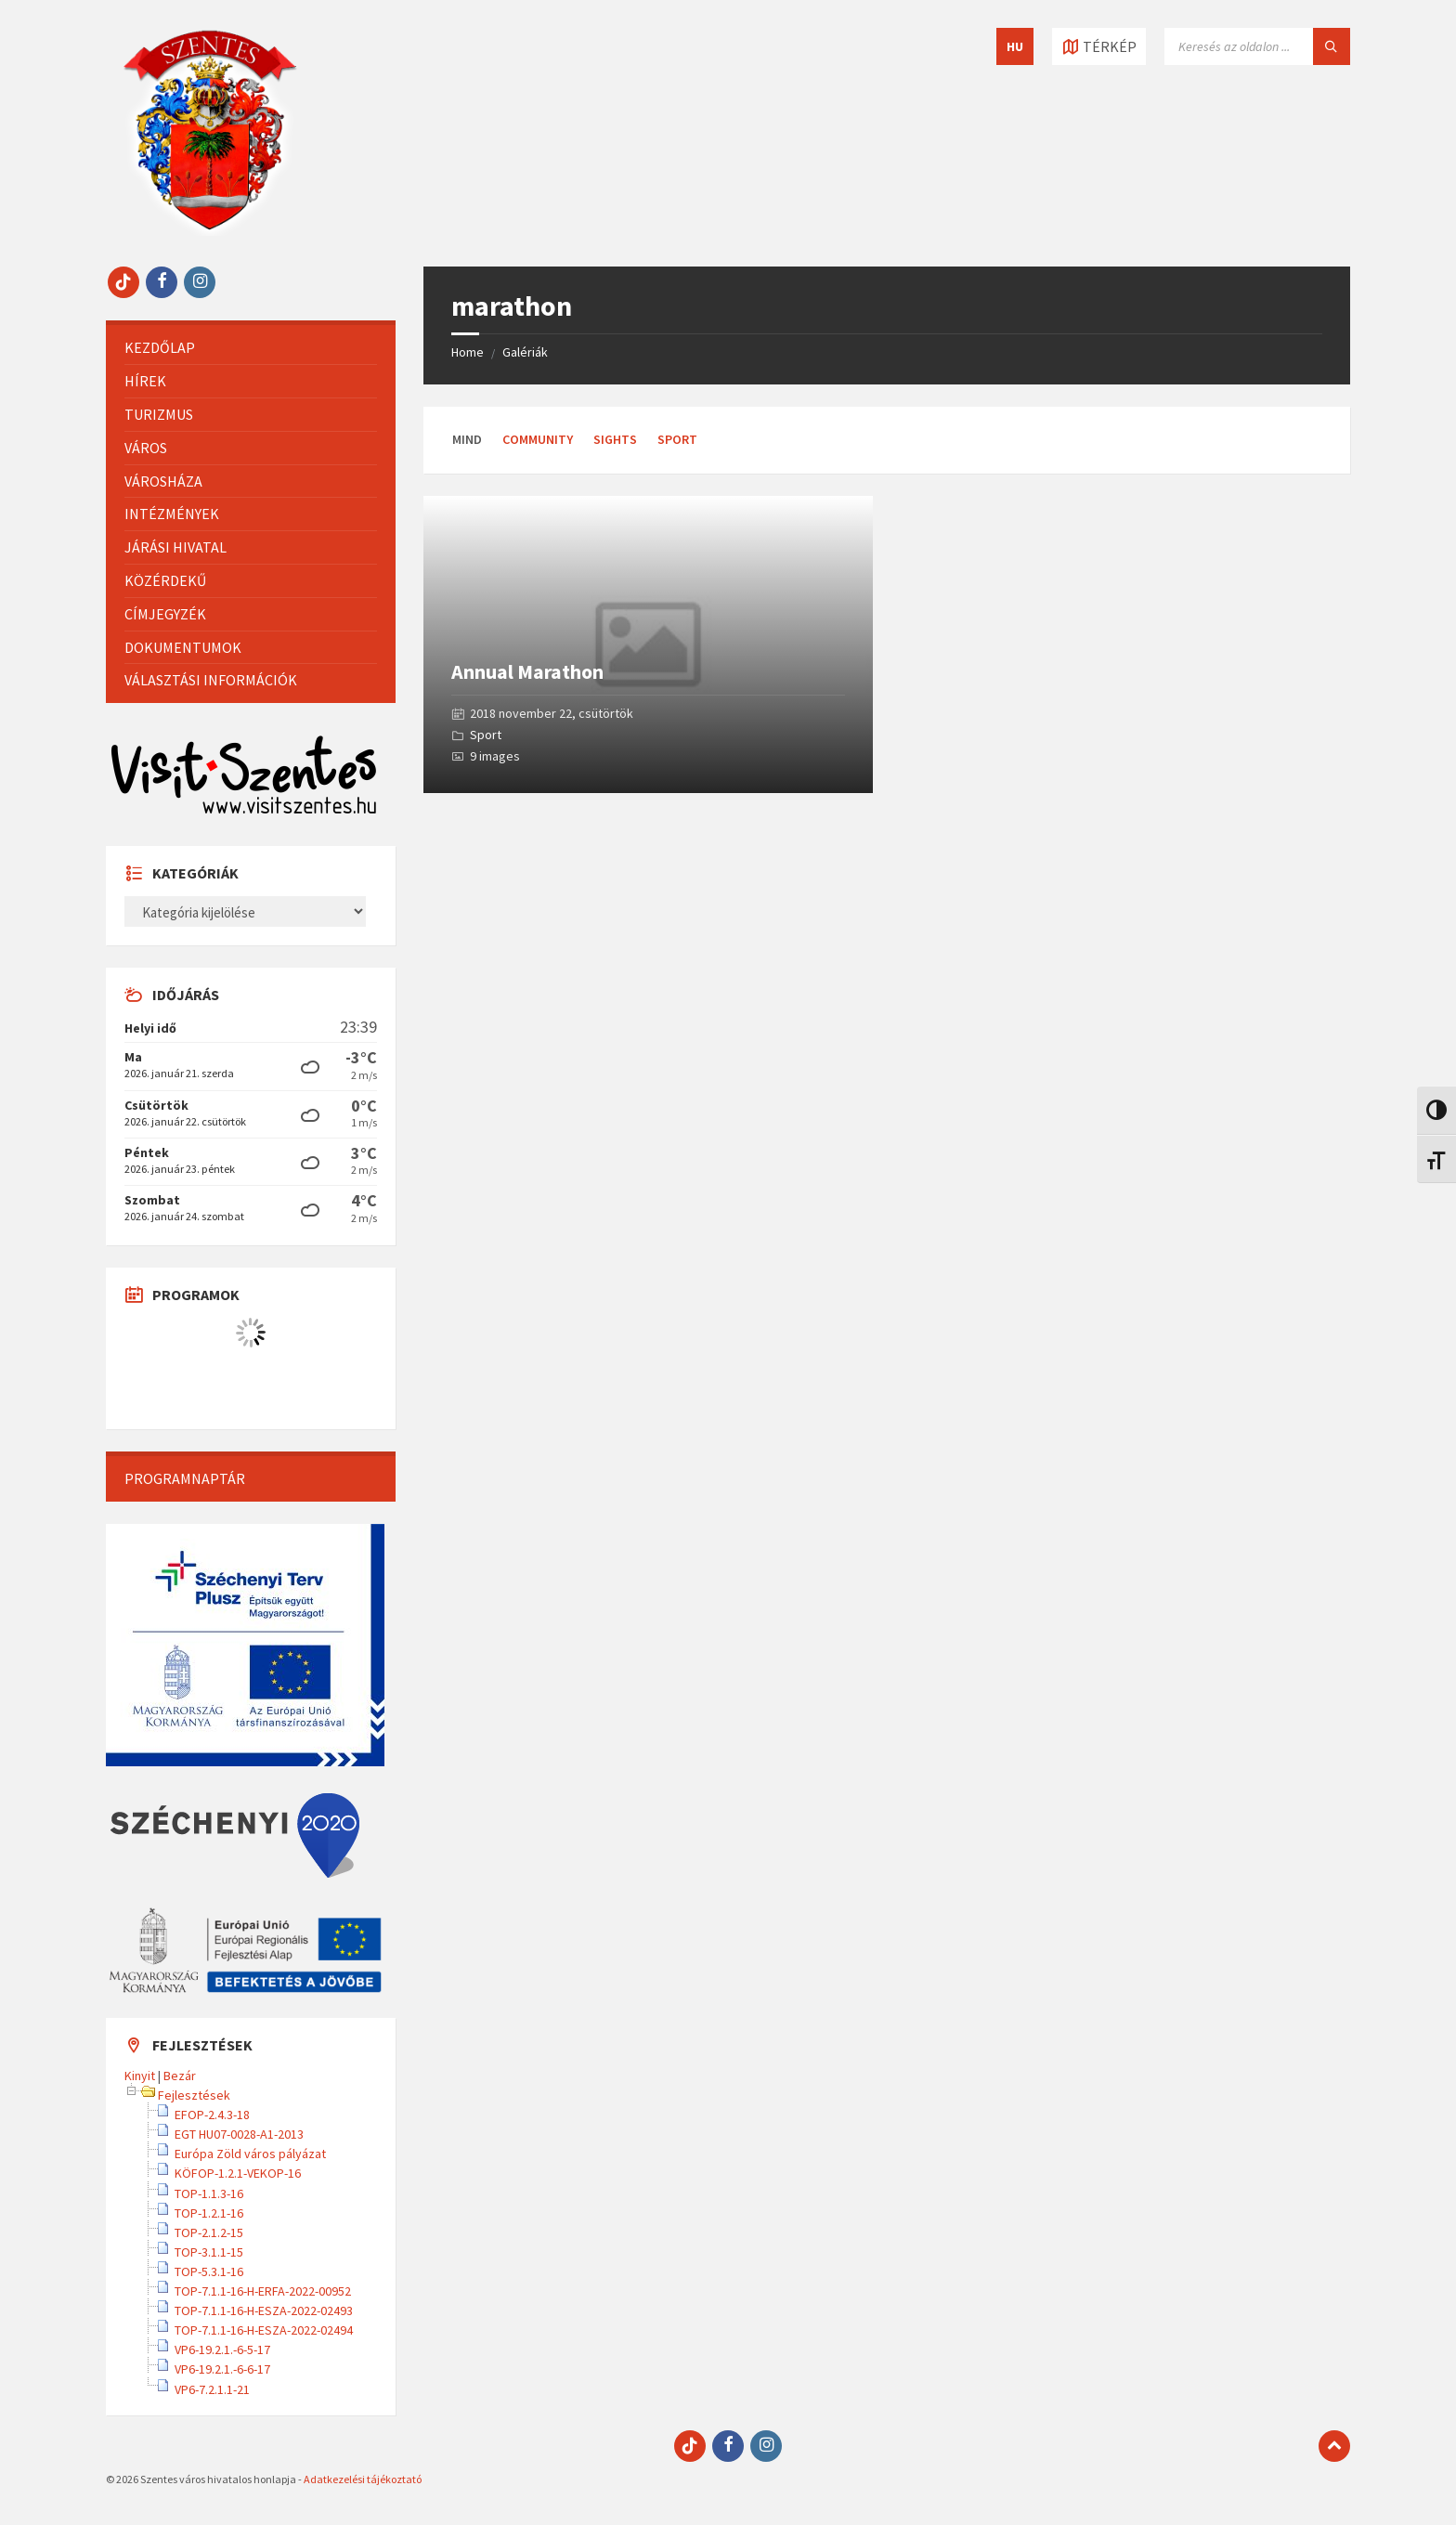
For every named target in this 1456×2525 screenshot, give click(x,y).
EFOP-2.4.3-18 (212, 2114)
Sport (677, 439)
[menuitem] (250, 348)
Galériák (525, 352)
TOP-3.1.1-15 (209, 2252)
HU (1015, 46)
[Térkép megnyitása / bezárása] (1099, 46)
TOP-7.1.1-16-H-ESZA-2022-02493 (264, 2310)
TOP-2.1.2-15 (209, 2232)
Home (467, 352)
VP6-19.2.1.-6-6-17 (222, 2369)
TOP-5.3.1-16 (209, 2271)
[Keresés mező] (1257, 46)
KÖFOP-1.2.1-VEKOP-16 (238, 2173)
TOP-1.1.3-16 (209, 2193)
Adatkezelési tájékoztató (363, 2479)
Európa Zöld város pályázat (250, 2153)
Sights (615, 439)
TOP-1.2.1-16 (209, 2213)
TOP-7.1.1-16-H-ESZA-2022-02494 (264, 2330)
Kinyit (139, 2075)
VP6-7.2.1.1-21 (212, 2389)
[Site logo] (210, 230)
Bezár (179, 2075)
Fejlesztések (194, 2095)
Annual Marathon (527, 671)
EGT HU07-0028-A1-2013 (239, 2134)
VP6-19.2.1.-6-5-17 (222, 2349)
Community (537, 439)
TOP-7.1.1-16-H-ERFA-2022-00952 (263, 2291)
